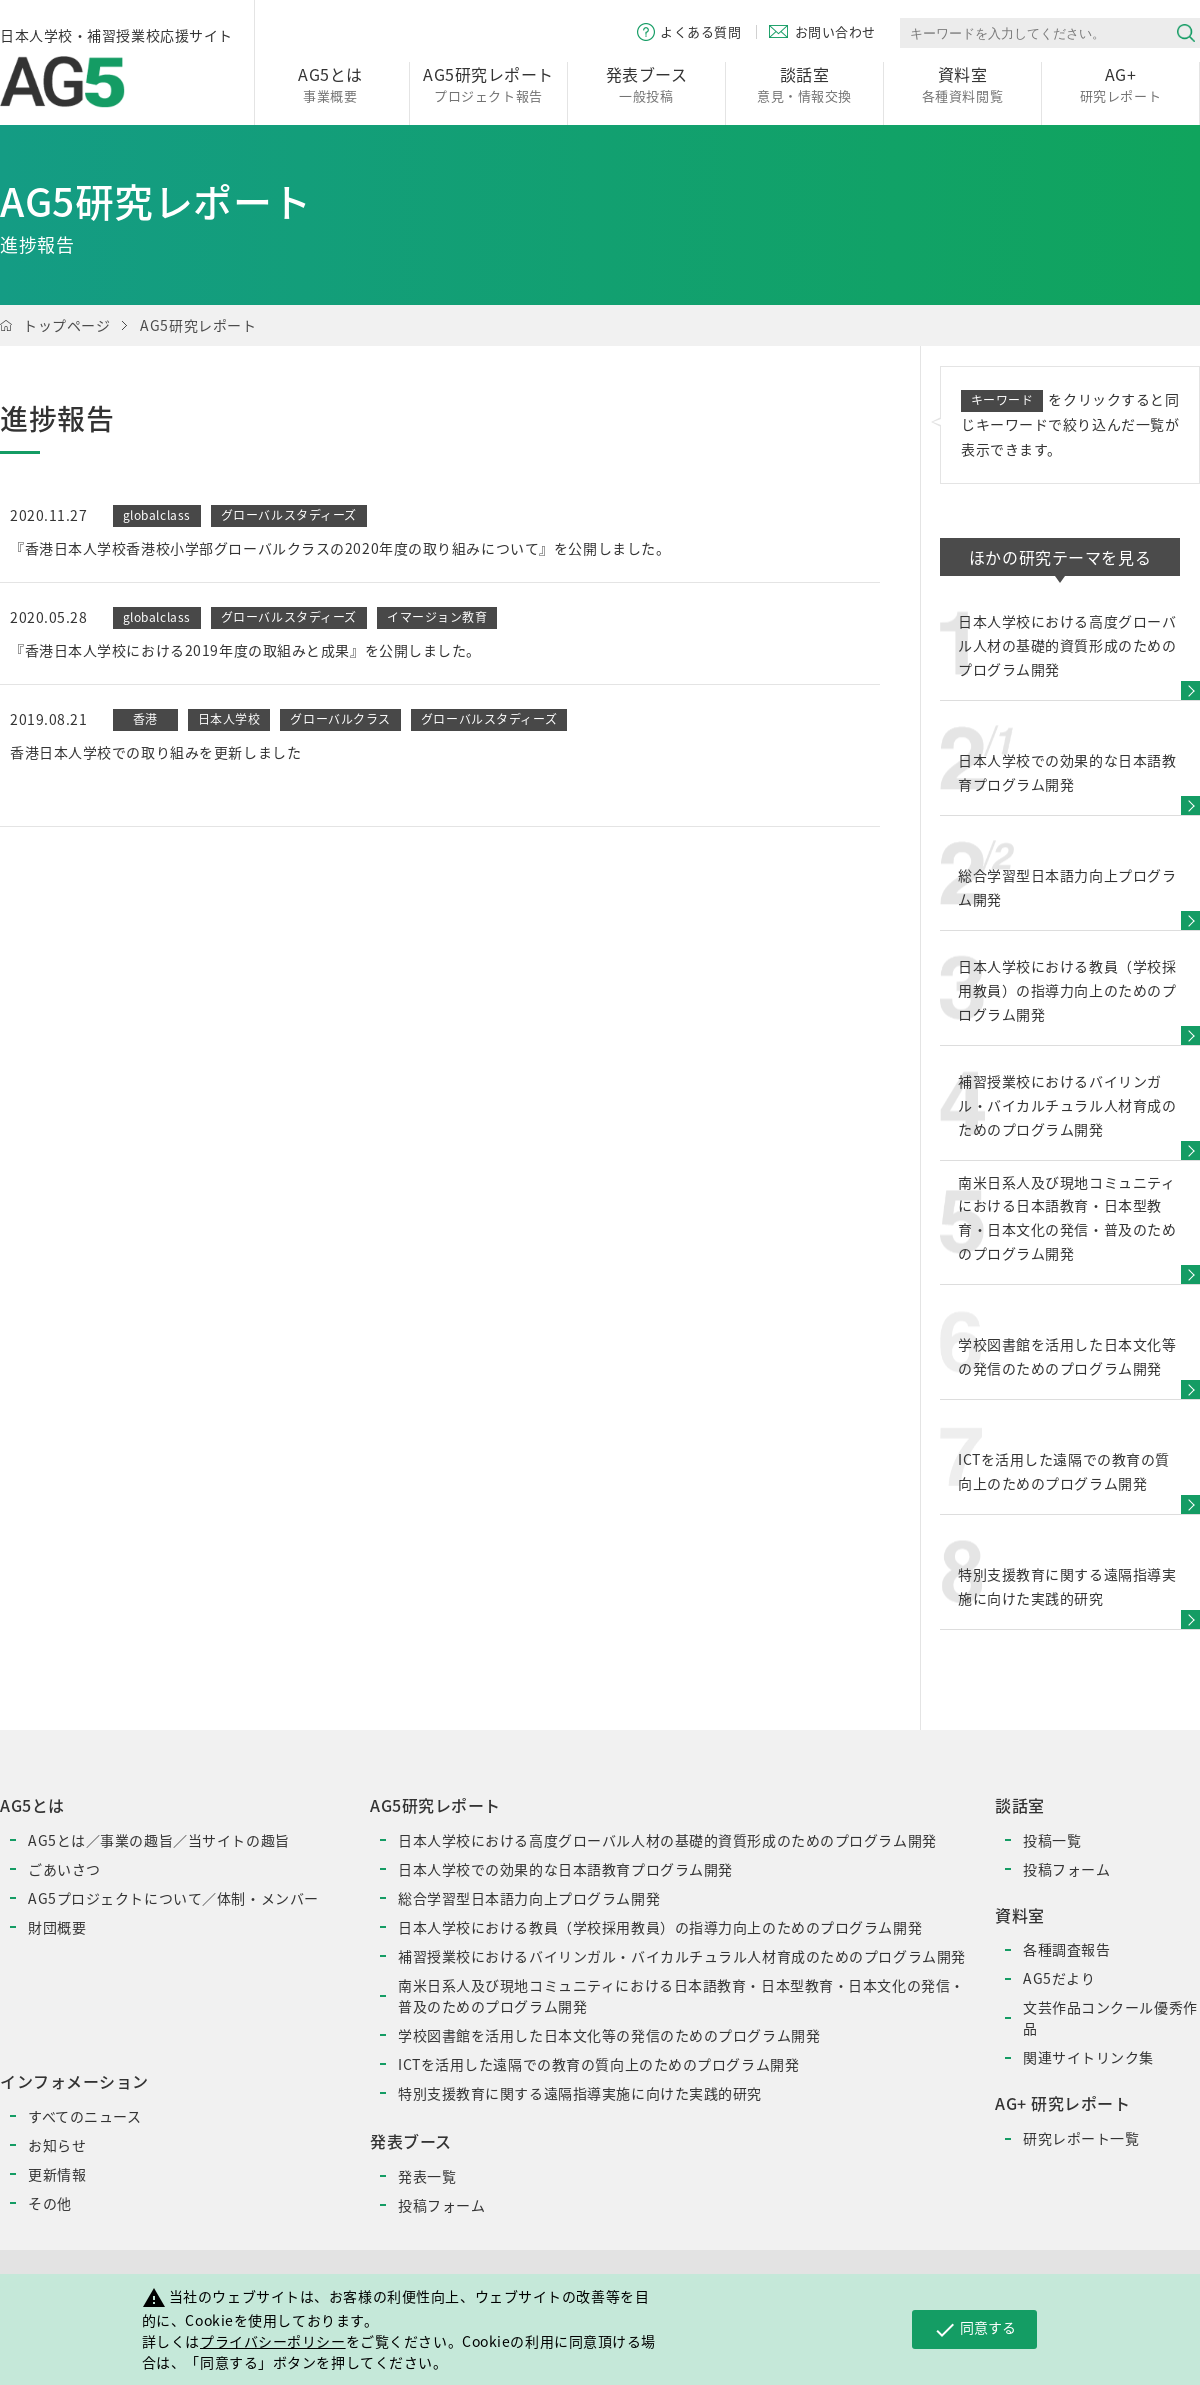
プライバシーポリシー (273, 2341)
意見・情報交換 (804, 83)
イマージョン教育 (437, 617)
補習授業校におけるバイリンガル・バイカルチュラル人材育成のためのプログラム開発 (682, 1956)
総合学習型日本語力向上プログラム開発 (529, 1898)
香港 (145, 719)
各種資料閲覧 (962, 83)
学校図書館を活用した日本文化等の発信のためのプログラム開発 (609, 2035)
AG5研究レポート (198, 325)
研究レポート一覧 (1081, 2138)
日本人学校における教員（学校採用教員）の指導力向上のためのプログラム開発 (660, 1927)
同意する (974, 2329)
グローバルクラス (340, 719)
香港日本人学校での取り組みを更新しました (155, 752)
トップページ (66, 325)
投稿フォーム (441, 2205)
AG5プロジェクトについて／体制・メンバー (173, 1898)
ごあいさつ (64, 1869)
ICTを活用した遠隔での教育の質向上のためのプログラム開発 (598, 2064)
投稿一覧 (1052, 1840)
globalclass (157, 515)
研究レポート (1120, 83)
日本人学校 (229, 719)
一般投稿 (646, 83)
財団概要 (57, 1927)
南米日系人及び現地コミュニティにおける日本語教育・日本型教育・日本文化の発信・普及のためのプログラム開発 (681, 1995)
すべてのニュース (84, 2116)
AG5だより (1059, 1978)
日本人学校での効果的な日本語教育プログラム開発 (565, 1869)
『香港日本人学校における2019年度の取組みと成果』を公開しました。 (245, 650)
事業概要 (330, 83)
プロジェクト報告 (488, 83)
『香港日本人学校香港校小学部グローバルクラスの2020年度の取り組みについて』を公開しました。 (340, 548)
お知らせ (57, 2145)
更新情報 (57, 2174)
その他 (50, 2203)
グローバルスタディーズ (289, 515)
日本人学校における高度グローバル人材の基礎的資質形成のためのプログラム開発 (667, 1840)
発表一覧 (427, 2176)
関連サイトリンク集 (1088, 2057)
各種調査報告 (1066, 1949)
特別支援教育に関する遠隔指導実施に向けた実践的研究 (580, 2093)
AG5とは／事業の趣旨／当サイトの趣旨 (159, 1840)
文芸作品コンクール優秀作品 (1110, 2017)
